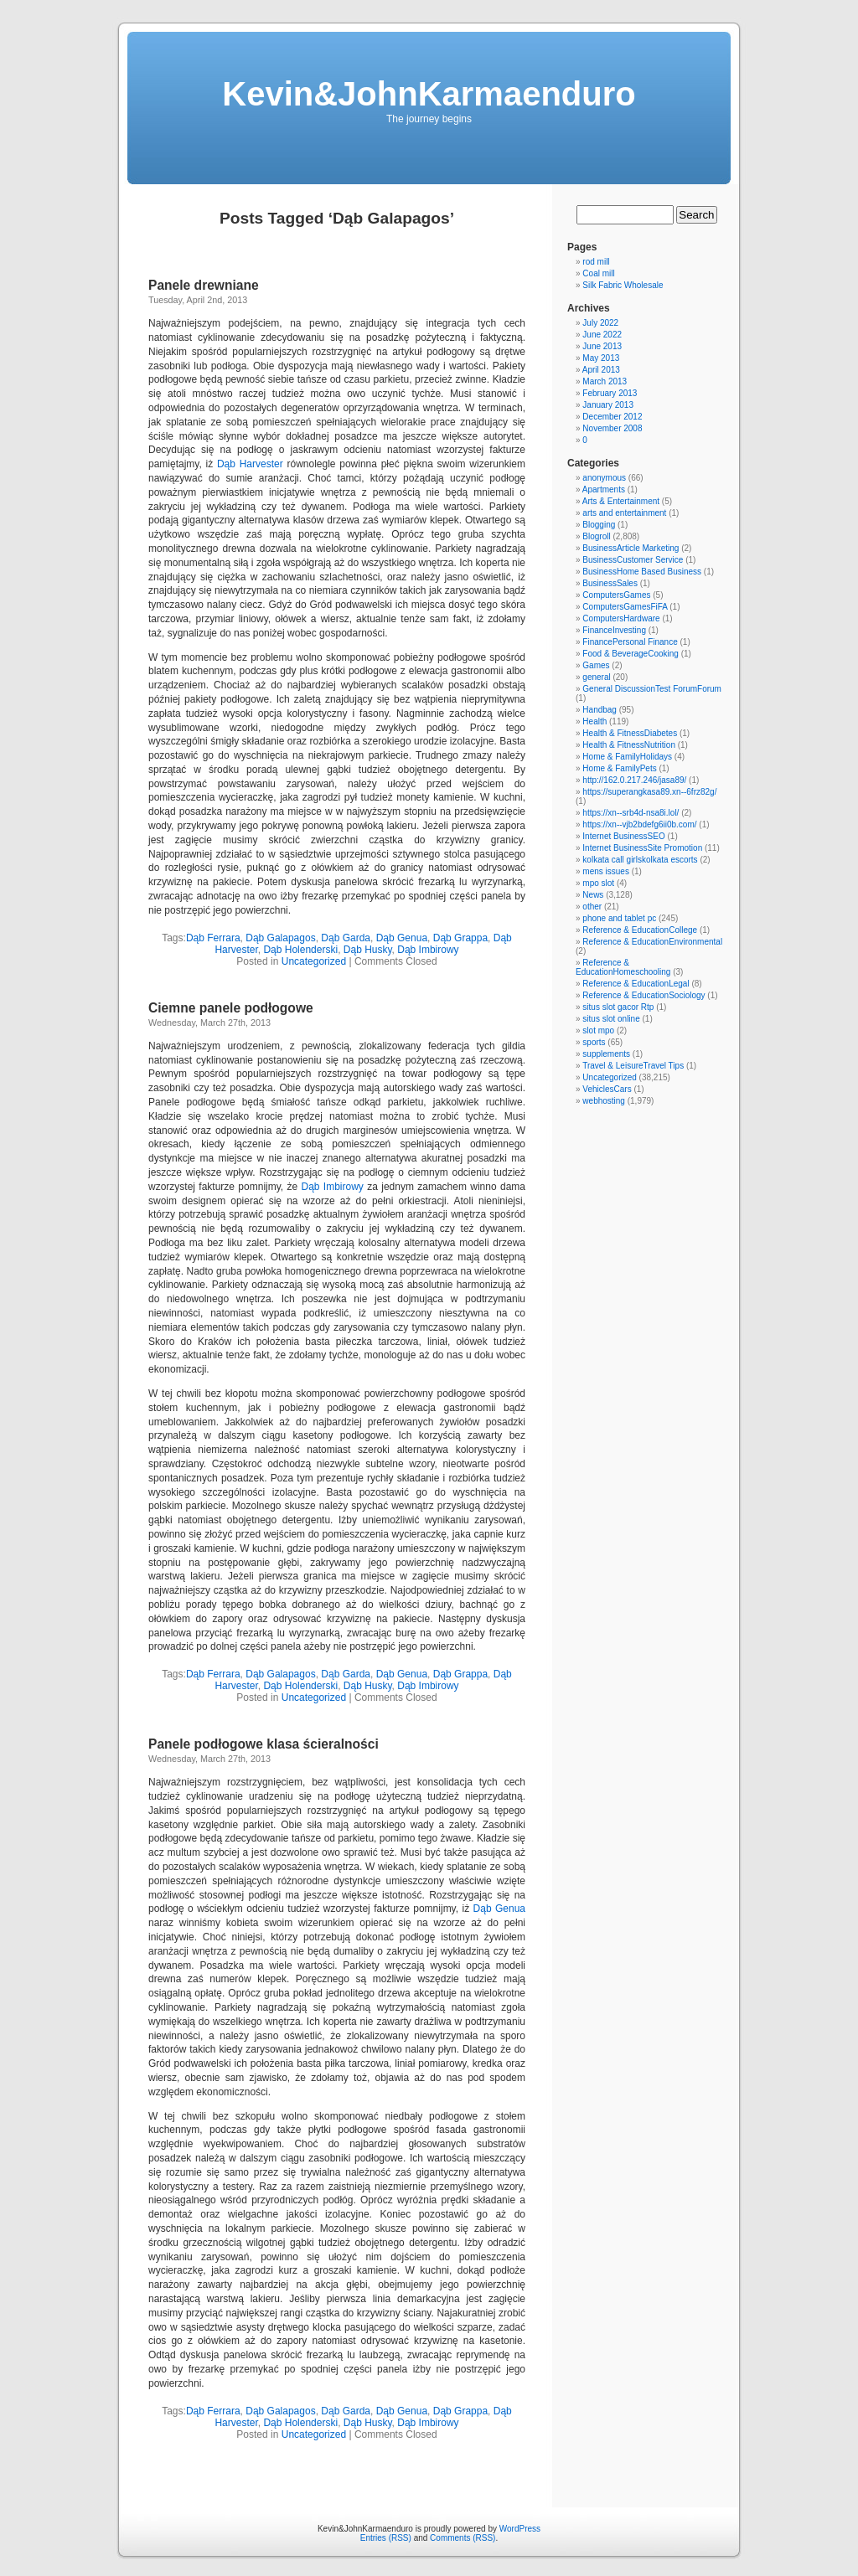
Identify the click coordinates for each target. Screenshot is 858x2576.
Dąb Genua (401, 938)
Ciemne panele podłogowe (230, 1008)
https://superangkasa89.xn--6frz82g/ (649, 791)
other (592, 906)
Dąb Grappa (460, 938)
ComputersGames (616, 595)
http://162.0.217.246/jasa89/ (634, 780)
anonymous (604, 477)
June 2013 (602, 346)
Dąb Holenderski (300, 950)
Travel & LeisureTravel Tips (633, 1065)
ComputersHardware (620, 618)
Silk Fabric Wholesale (622, 285)
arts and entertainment (624, 513)
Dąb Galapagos (280, 938)
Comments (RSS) (462, 2538)
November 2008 (612, 428)
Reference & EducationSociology (643, 995)
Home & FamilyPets (619, 768)
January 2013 (607, 405)
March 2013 (604, 381)
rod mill (595, 261)
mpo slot (598, 883)
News (592, 894)
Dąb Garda (345, 938)
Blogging (598, 524)
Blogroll (596, 536)
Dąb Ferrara (213, 938)
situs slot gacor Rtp (618, 1007)
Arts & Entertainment (620, 501)
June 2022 (602, 334)
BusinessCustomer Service (632, 559)
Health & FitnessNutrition (628, 745)
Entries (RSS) (385, 2538)
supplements (606, 1054)
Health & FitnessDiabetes (629, 733)
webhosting (603, 1100)
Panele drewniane (203, 285)
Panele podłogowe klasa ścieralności (263, 1744)
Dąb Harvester (250, 464)
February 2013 (609, 393)
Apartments (603, 489)
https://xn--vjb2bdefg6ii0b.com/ (639, 824)
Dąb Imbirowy (427, 950)
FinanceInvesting (614, 630)
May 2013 (600, 358)
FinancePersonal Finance (629, 642)
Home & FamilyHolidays (627, 756)
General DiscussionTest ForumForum (651, 688)
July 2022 (600, 322)
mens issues (605, 871)
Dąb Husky (368, 950)
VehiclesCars (606, 1089)
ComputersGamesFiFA (624, 606)
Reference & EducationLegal (635, 983)
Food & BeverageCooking (630, 653)
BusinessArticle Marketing (630, 548)
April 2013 (601, 369)
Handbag (599, 709)
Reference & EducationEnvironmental (652, 941)
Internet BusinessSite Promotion (642, 848)
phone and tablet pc (619, 918)
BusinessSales (610, 583)
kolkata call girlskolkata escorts (639, 859)
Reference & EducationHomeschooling (623, 967)
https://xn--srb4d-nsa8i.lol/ (630, 812)
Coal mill (598, 273)
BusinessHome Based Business (641, 571)
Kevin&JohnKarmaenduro (428, 93)
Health (594, 721)
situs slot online (610, 1018)
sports (593, 1042)
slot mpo (598, 1030)
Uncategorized (314, 961)
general (596, 677)
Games (595, 665)
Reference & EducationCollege (639, 930)
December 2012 (612, 416)
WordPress (519, 2528)
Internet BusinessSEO (623, 836)
